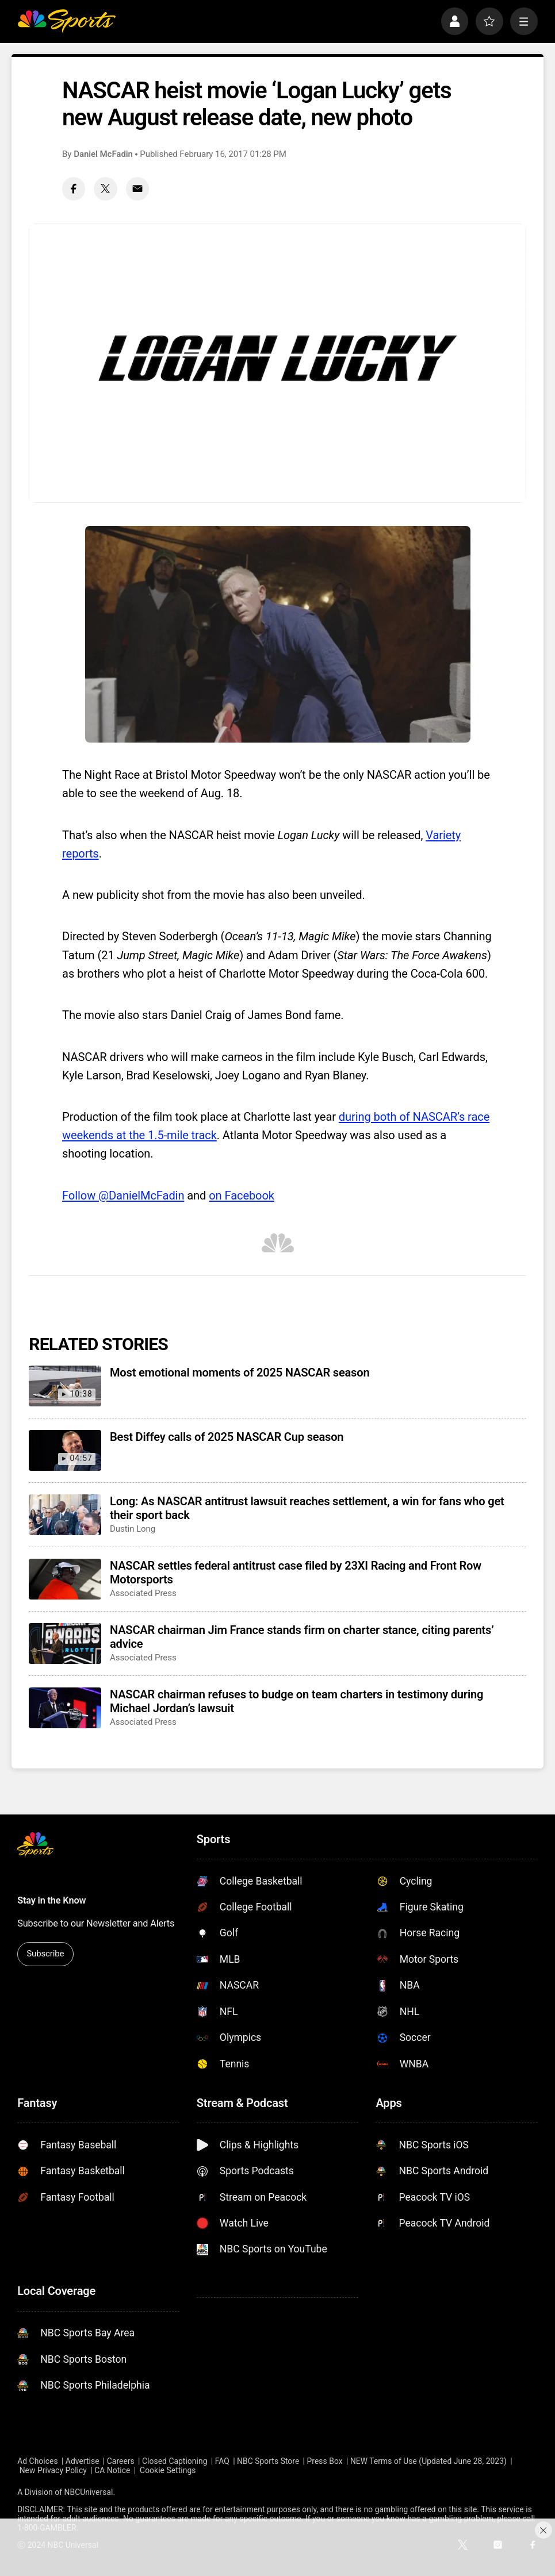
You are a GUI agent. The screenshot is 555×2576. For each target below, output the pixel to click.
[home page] (66, 21)
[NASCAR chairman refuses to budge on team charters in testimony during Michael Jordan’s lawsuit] (65, 1707)
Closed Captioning (174, 2461)
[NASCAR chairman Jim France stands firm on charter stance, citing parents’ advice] (65, 1643)
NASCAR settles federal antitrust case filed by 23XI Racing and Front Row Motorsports (295, 1572)
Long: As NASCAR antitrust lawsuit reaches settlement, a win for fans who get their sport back (307, 1508)
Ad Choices (37, 2461)
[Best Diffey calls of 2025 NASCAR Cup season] (65, 1450)
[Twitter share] (105, 188)
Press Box (325, 2461)
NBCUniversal (88, 2492)
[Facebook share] (73, 188)
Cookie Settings (168, 2470)
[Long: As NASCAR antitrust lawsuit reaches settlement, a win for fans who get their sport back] (65, 1514)
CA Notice (112, 2470)
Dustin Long (132, 1529)
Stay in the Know (51, 1900)
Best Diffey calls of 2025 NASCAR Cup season (226, 1437)
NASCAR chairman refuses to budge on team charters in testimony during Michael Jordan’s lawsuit (296, 1701)
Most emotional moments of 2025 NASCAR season (239, 1372)
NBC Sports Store (268, 2461)
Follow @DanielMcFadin (123, 1195)
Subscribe (45, 1953)
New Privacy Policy (53, 2470)
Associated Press (143, 1593)
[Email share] (137, 188)
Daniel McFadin (103, 154)
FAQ (222, 2461)
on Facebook (241, 1195)
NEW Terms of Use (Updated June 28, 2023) (428, 2461)
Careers (121, 2461)
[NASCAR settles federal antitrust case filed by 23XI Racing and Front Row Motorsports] (65, 1579)
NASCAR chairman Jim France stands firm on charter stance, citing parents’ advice (301, 1637)
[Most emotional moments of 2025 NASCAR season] (65, 1386)
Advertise (82, 2461)
